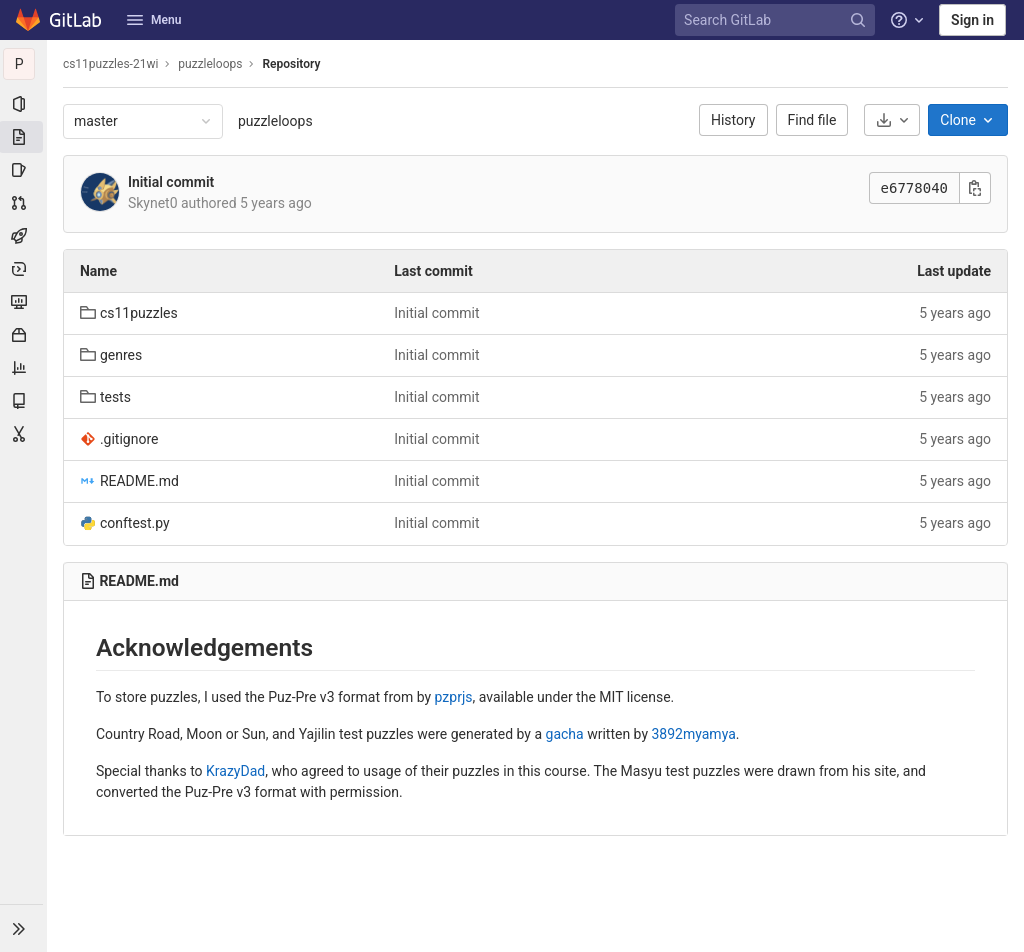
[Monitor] (24, 302)
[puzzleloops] (24, 64)
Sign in (972, 20)
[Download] (892, 120)
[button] (24, 928)
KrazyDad (236, 771)
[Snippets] (24, 434)
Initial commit (172, 182)
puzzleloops (276, 121)
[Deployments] (24, 269)
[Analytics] (24, 368)
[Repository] (24, 137)
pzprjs (455, 697)
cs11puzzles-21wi (111, 64)
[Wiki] (24, 401)
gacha (566, 734)
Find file (812, 120)
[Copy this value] (975, 188)
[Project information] (24, 104)
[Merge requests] (24, 203)
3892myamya (695, 734)
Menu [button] (154, 20)
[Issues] (24, 170)
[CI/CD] (24, 236)
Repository (293, 64)
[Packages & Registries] (24, 335)
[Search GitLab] (778, 20)
